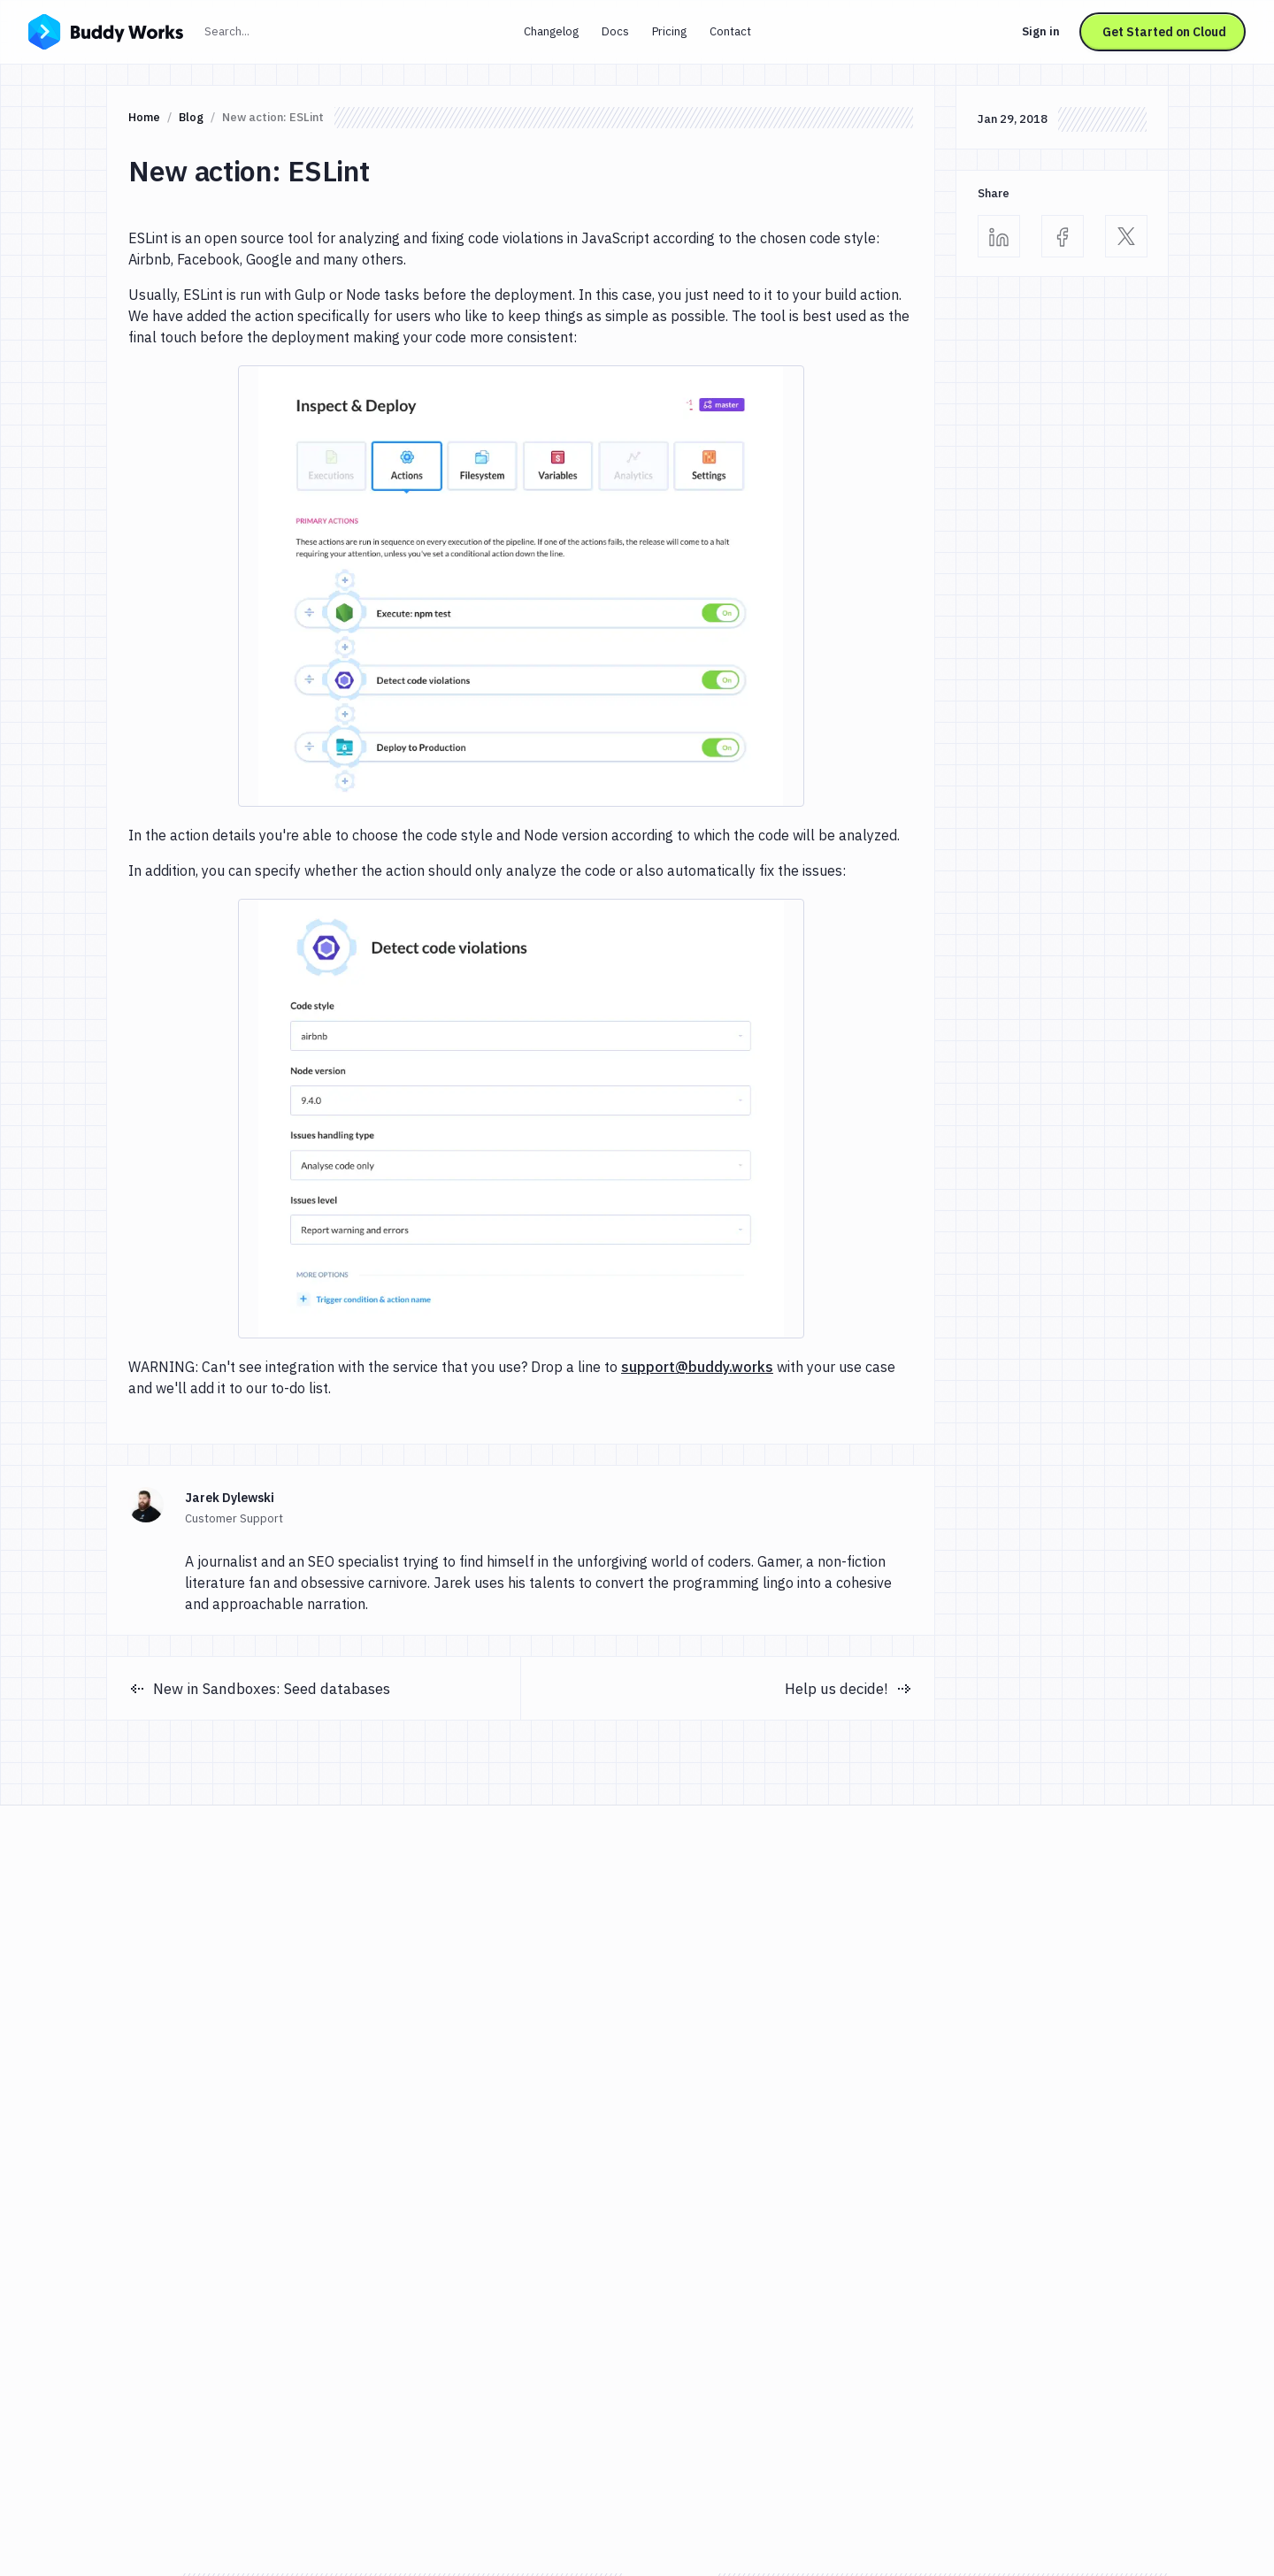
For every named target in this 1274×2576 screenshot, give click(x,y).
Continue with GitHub (883, 1958)
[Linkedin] (999, 236)
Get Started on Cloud (1164, 32)
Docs (615, 31)
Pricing (669, 31)
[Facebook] (1062, 236)
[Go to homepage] (105, 30)
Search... (265, 29)
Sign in (1041, 31)
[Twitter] (1126, 236)
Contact (730, 31)
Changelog (551, 31)
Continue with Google (882, 1909)
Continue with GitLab (882, 2008)
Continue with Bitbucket (887, 2057)
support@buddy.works (697, 1367)
